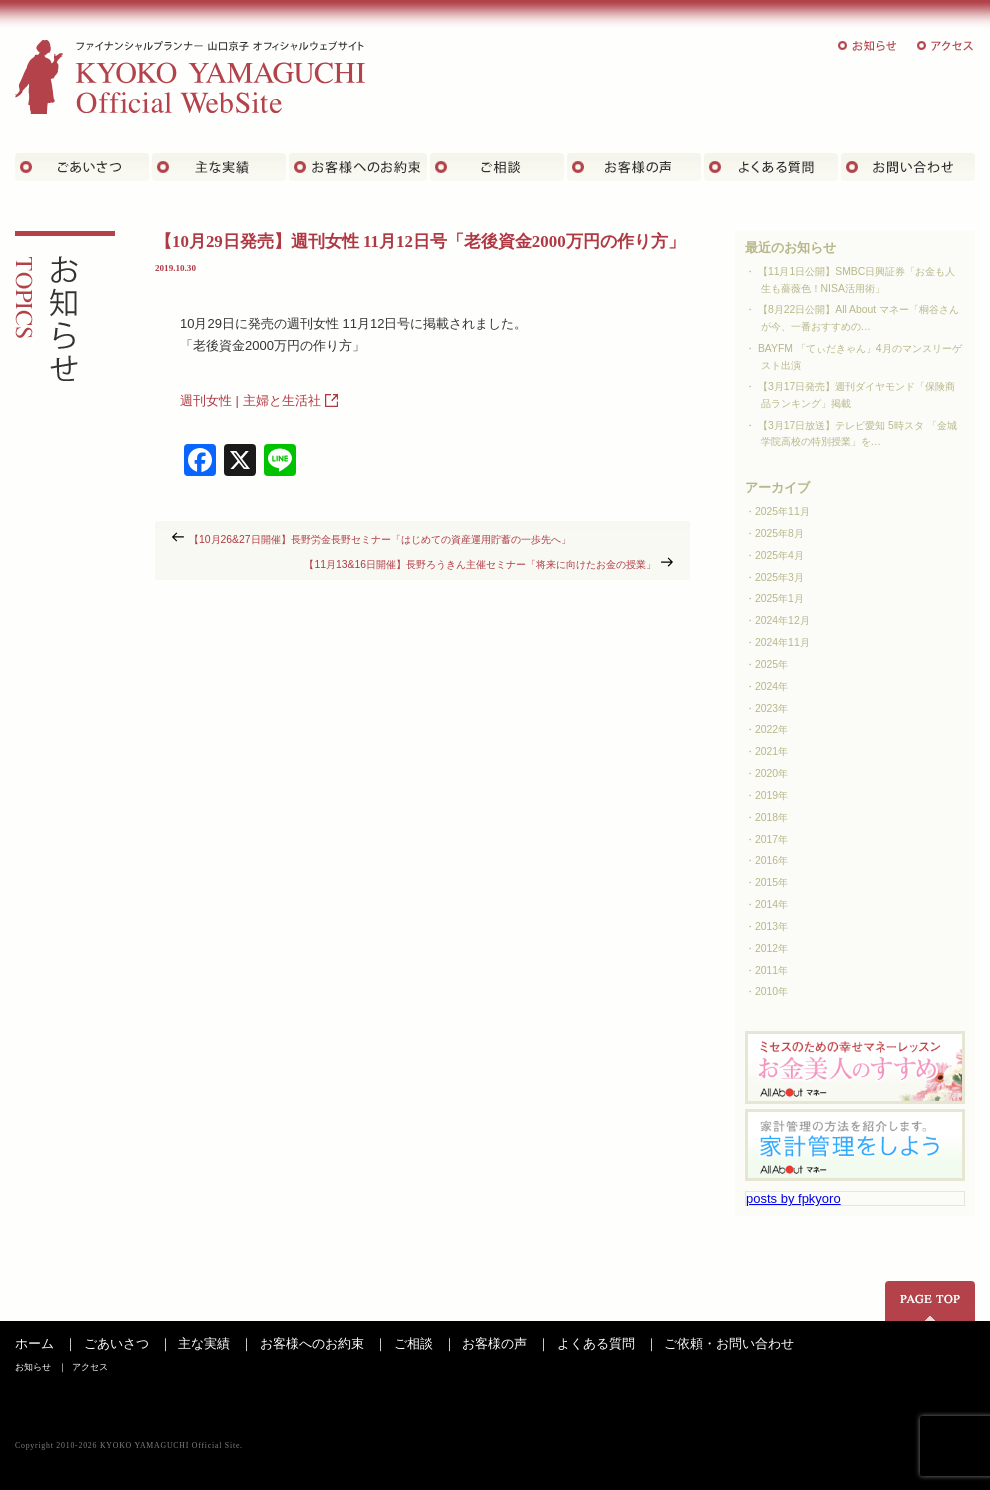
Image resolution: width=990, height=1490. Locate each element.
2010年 (771, 991)
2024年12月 (782, 620)
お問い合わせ (908, 167)
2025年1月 (779, 598)
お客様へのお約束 (312, 1343)
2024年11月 (782, 642)
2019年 (771, 795)
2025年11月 (782, 511)
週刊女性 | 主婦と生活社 (250, 400)
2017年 (771, 839)
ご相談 (497, 167)
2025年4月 (779, 555)
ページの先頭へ (930, 1301)
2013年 (771, 926)
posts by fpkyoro (793, 1198)
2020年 (771, 773)
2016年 (771, 860)
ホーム (34, 1343)
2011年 (771, 970)
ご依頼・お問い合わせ (729, 1343)
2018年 (771, 817)
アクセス (946, 45)
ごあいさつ (82, 167)
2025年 (771, 664)
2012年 (771, 948)
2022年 (771, 729)
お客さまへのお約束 (358, 167)
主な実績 (219, 167)
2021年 (771, 751)
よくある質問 (771, 167)
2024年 (771, 686)
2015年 (771, 882)
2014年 (771, 904)
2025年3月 (779, 577)
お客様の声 (634, 167)
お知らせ (868, 45)
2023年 (771, 708)
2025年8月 (779, 533)
